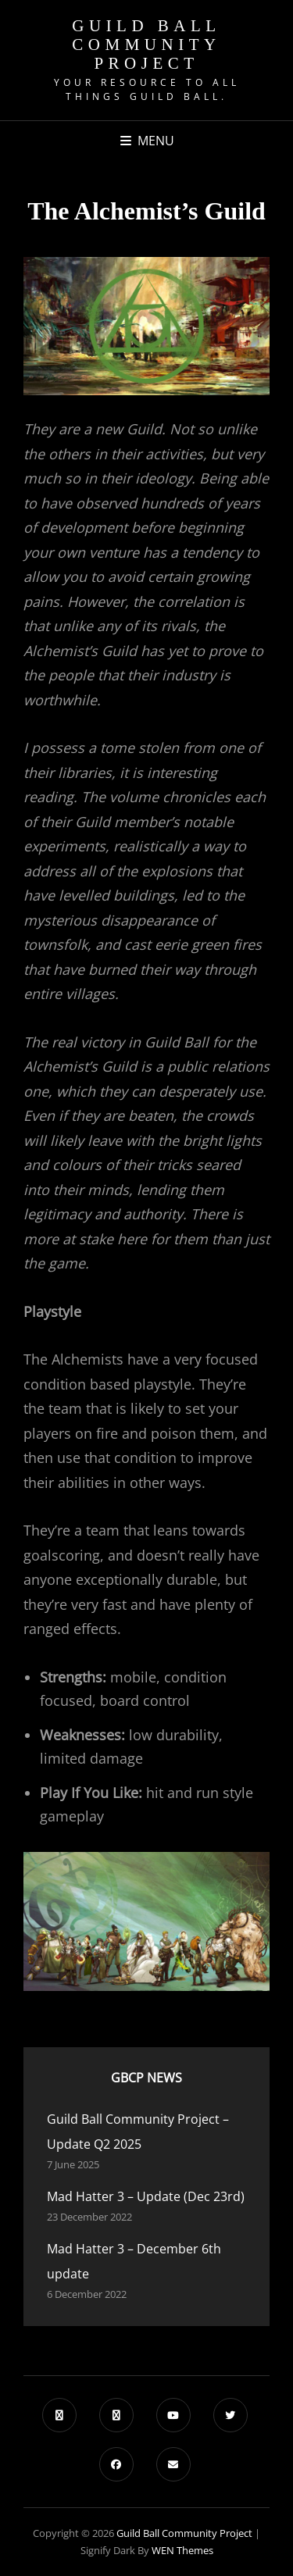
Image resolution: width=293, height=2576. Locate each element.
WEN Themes (182, 2550)
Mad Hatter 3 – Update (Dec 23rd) (146, 2196)
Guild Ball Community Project (146, 44)
